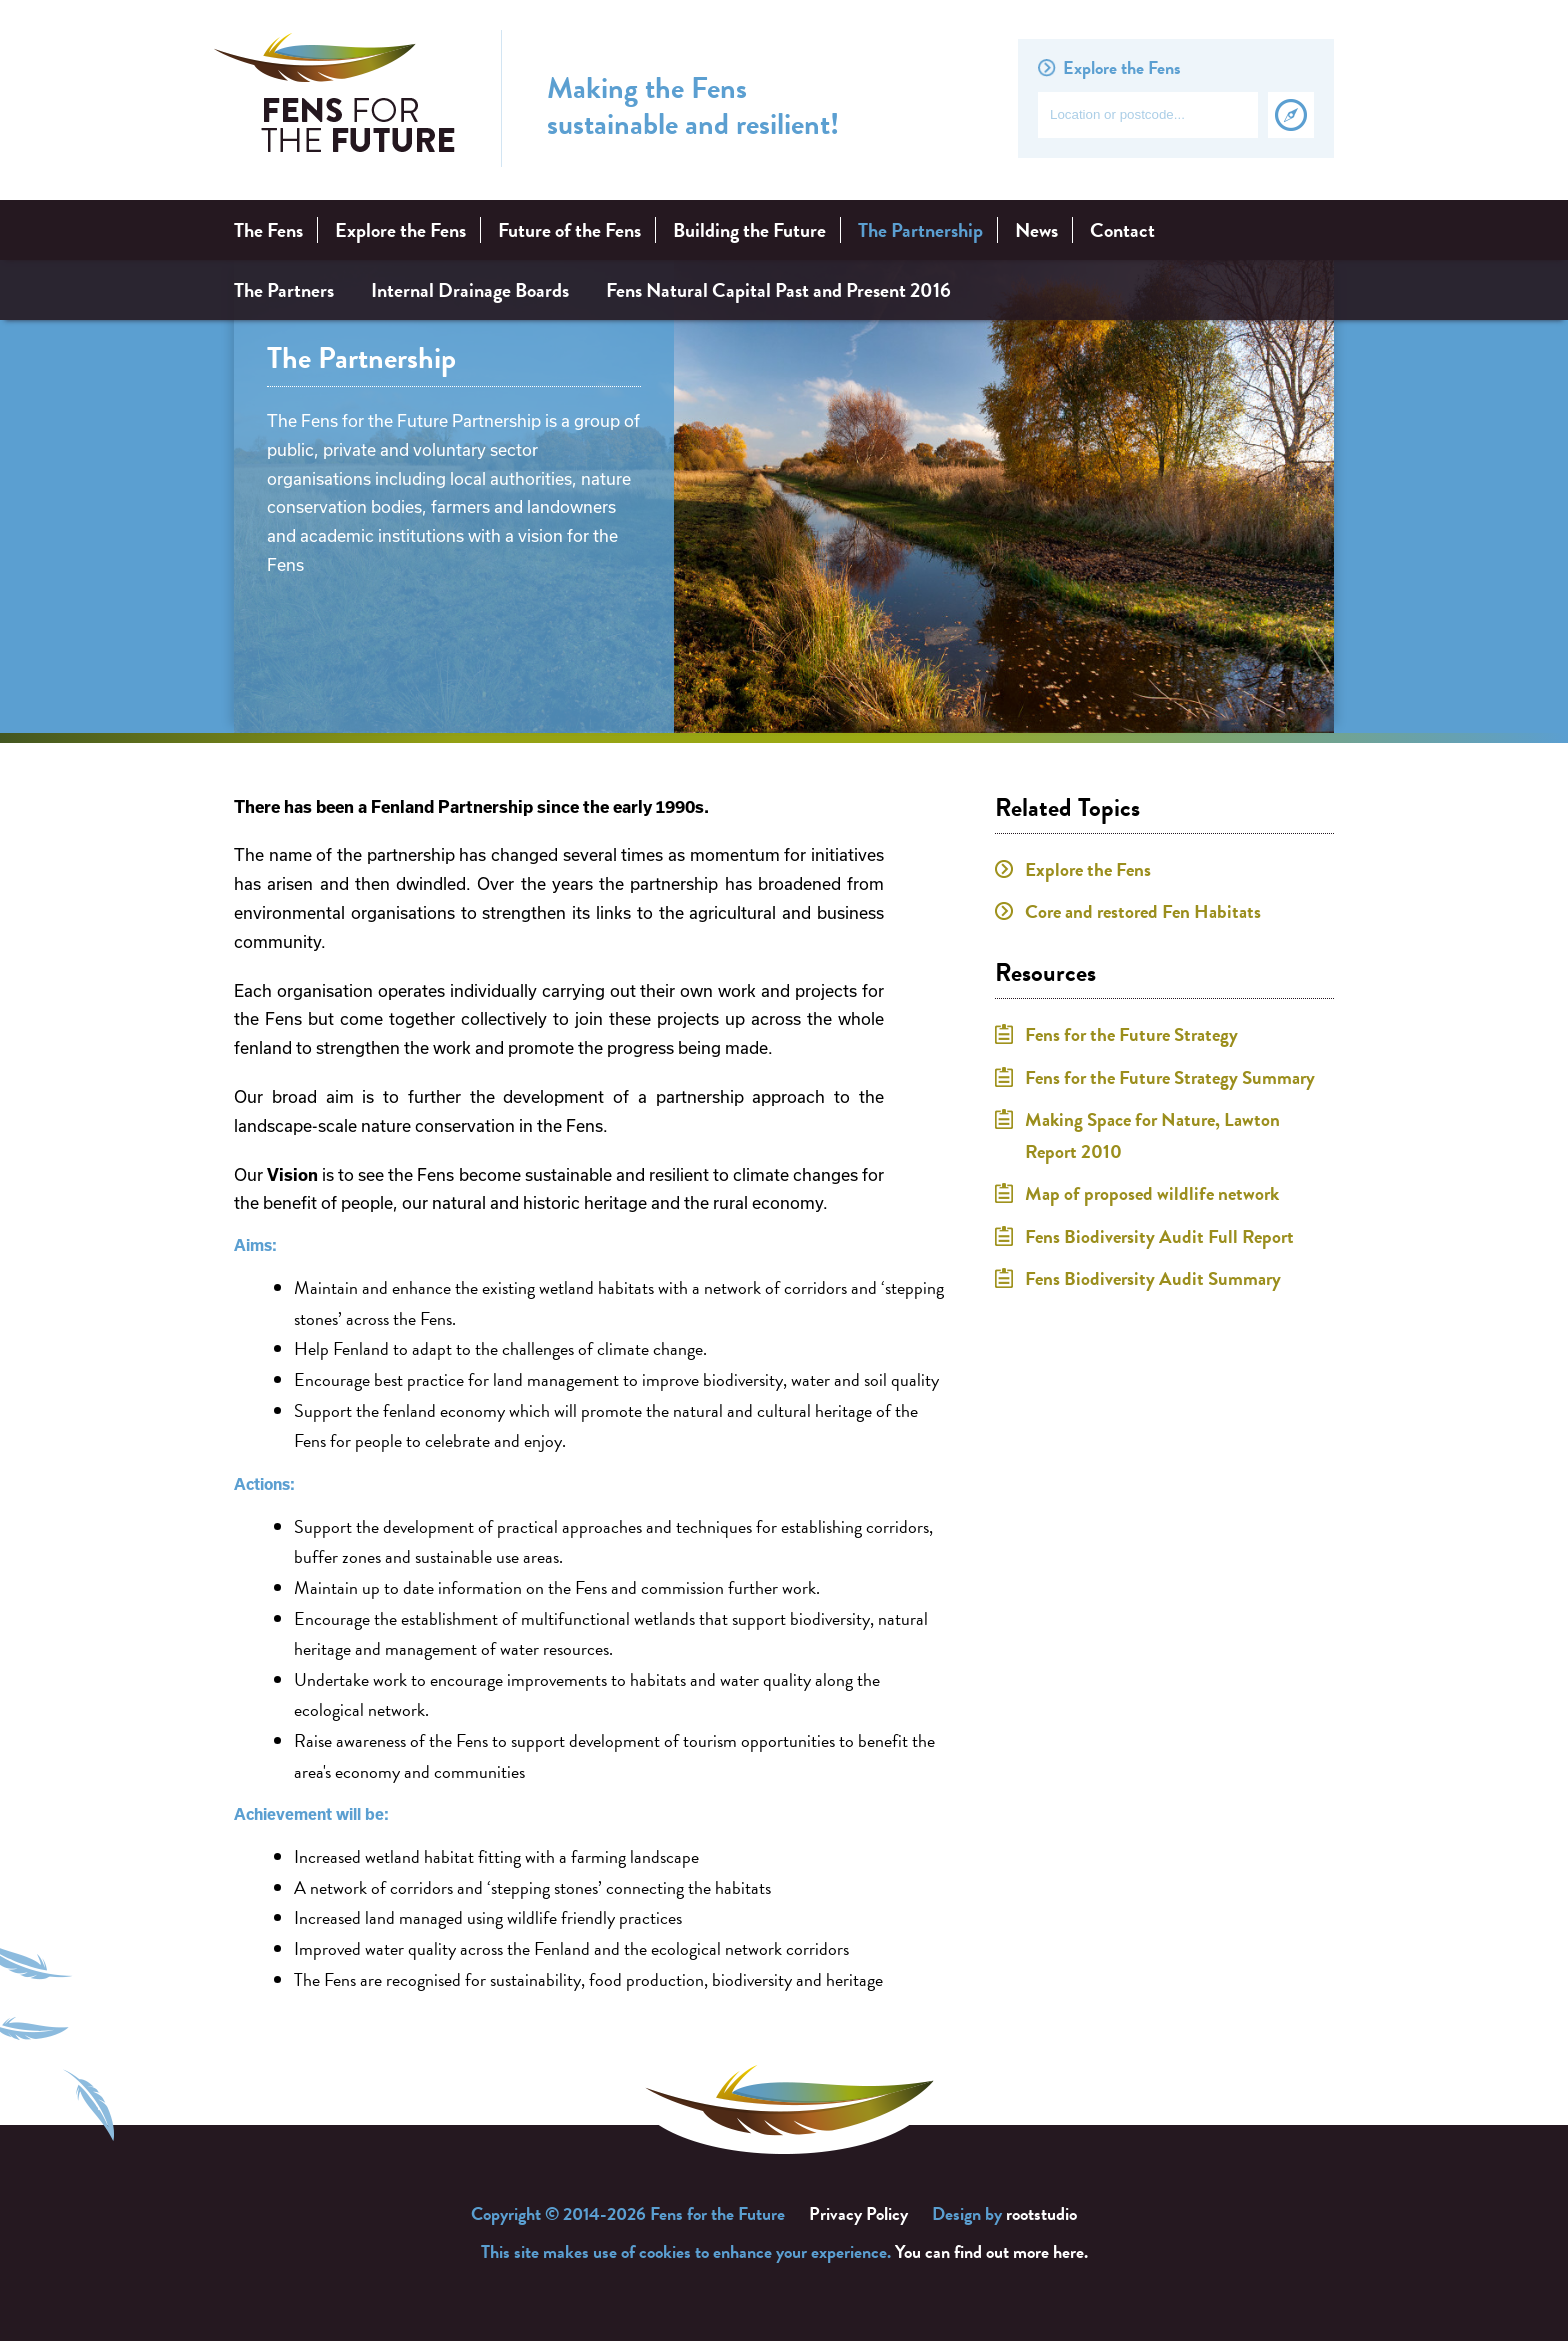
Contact (1122, 230)
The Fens (268, 230)
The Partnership (920, 230)
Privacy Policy (858, 2213)
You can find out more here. (991, 2251)
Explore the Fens (400, 230)
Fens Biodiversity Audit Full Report (1159, 1236)
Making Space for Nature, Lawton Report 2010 (1152, 1135)
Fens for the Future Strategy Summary (1170, 1077)
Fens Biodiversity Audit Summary (1153, 1278)
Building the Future (749, 230)
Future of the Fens (569, 230)
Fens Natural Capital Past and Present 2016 (778, 290)
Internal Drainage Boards (470, 290)
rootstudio (1041, 2213)
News (1036, 230)
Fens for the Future (335, 99)
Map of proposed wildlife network (1152, 1193)
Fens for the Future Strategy (1131, 1034)
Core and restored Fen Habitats (1143, 911)
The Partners (284, 290)
